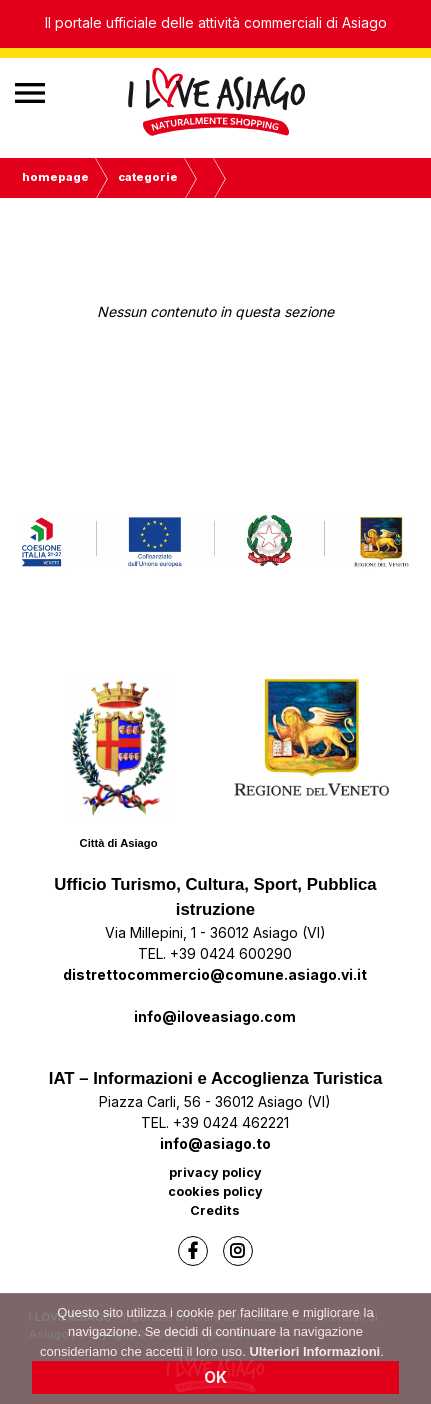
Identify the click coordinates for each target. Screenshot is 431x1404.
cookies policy (215, 1191)
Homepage (55, 177)
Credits (215, 1210)
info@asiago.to (215, 1143)
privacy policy (215, 1172)
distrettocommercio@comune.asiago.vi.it (215, 974)
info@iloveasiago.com (215, 1016)
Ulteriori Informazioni (314, 1355)
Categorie (148, 177)
